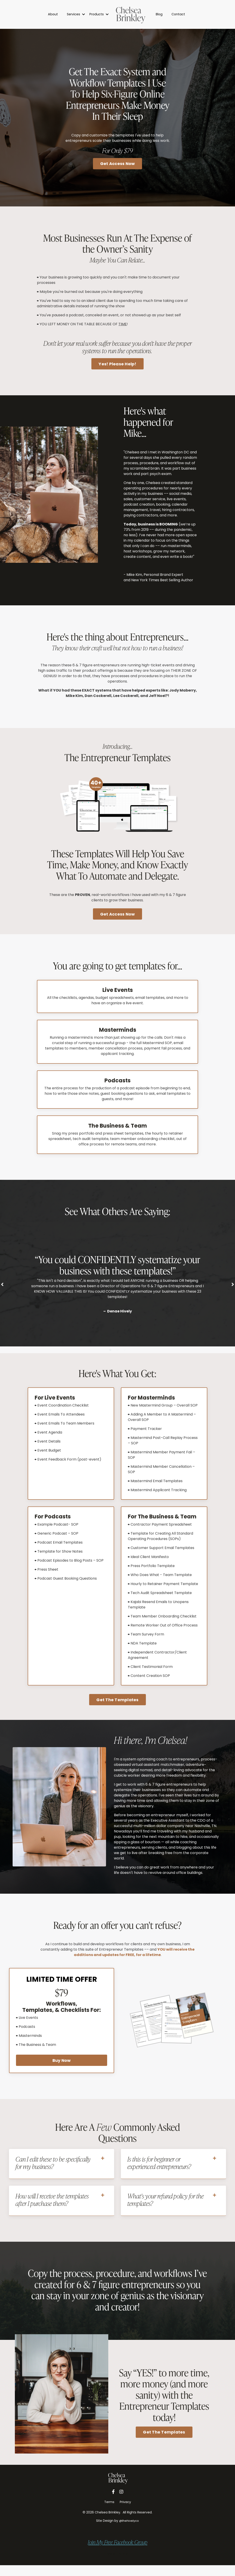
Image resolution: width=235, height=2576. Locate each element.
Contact (177, 14)
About (53, 14)
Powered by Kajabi (117, 2564)
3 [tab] (124, 1359)
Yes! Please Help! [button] (117, 363)
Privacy (125, 2512)
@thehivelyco (129, 2531)
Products (98, 14)
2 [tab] (117, 1359)
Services (76, 14)
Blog (158, 14)
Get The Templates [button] (117, 1709)
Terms (109, 2512)
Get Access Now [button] (117, 163)
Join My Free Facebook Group (117, 2552)
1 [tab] (110, 1359)
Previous (2, 1292)
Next (232, 1292)
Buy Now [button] (61, 2070)
